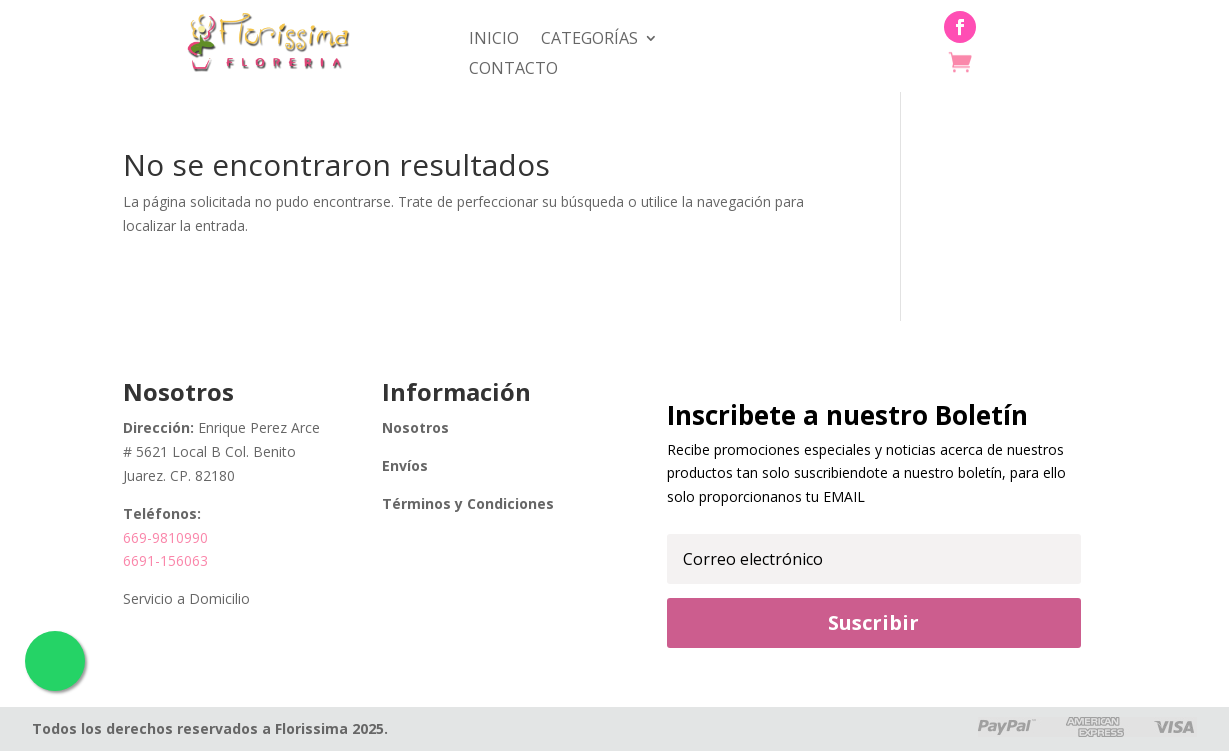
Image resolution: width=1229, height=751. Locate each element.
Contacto (513, 70)
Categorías (589, 40)
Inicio (494, 40)
